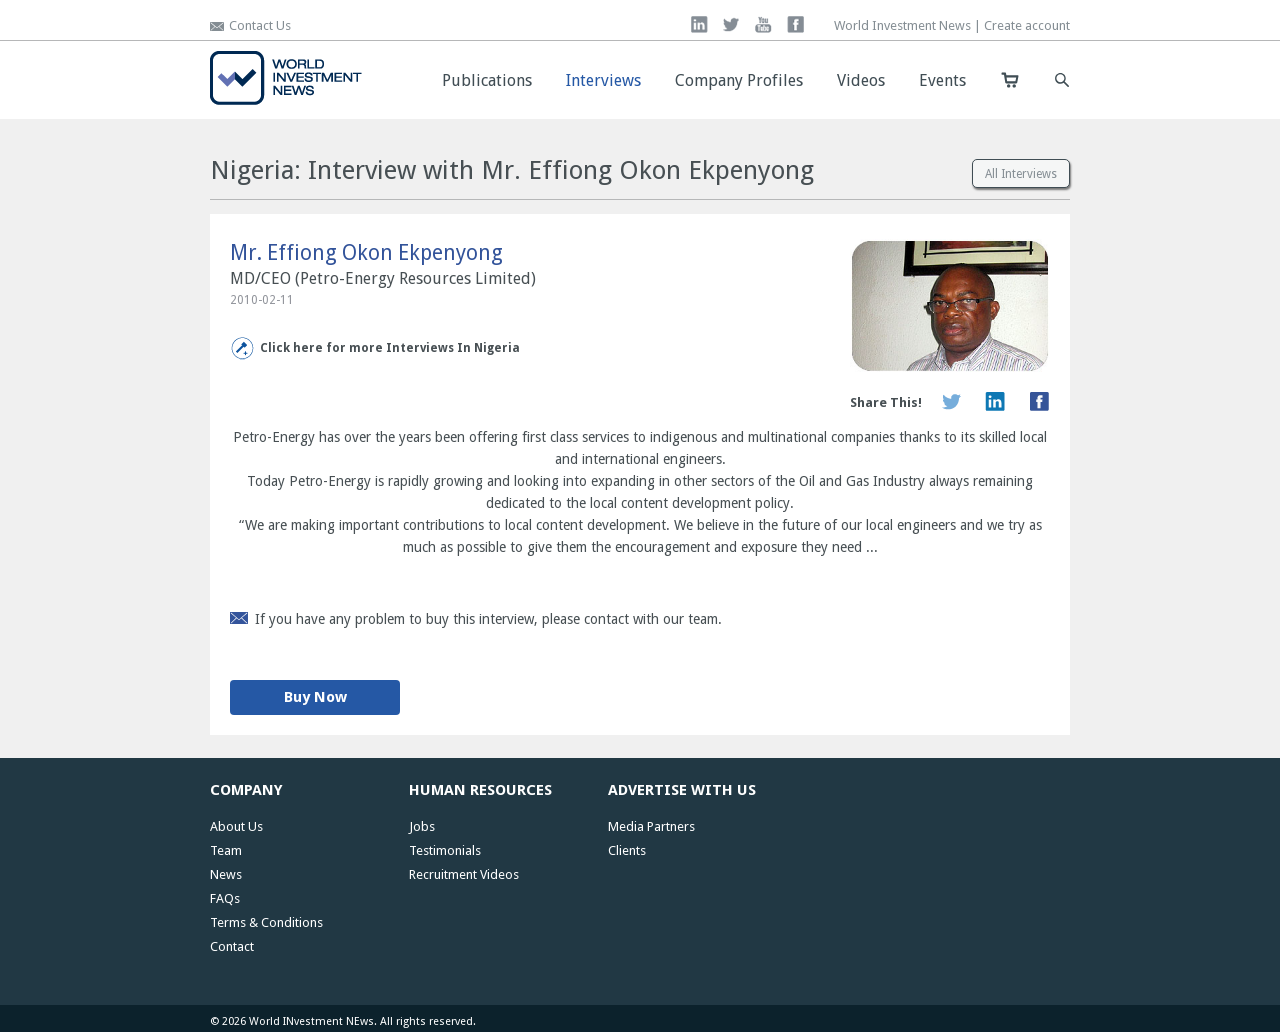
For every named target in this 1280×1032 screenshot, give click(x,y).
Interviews (603, 80)
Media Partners (651, 826)
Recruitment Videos (464, 874)
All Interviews (1021, 174)
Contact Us (260, 25)
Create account (1027, 25)
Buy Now (315, 697)
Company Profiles (739, 80)
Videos (861, 80)
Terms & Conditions (266, 922)
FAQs (225, 898)
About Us (236, 826)
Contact (232, 946)
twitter (731, 24)
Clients (627, 850)
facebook (795, 24)
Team (226, 850)
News (226, 874)
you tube (763, 24)
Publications (487, 80)
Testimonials (445, 850)
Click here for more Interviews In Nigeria (390, 348)
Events (942, 80)
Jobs (422, 826)
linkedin (699, 24)
